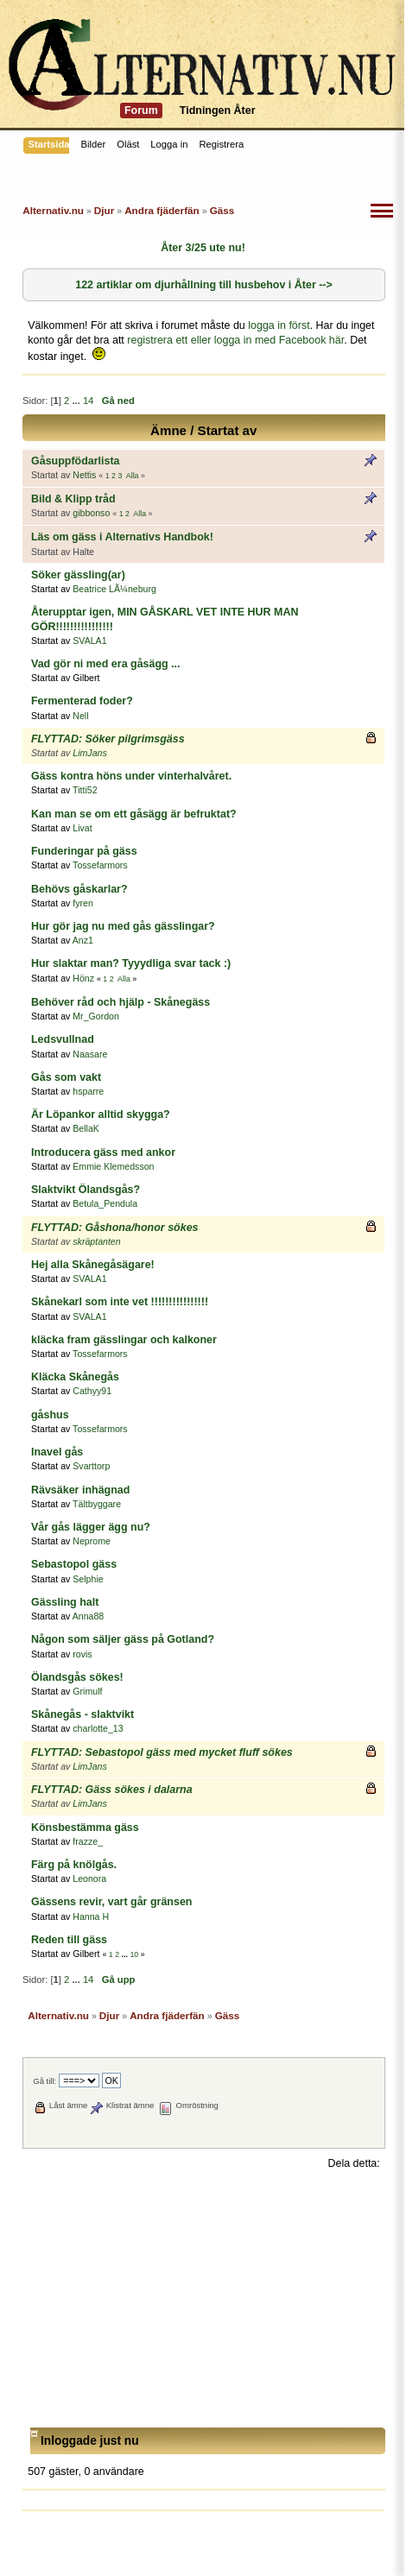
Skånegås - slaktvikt (82, 1714)
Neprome (92, 1541)
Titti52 (85, 790)
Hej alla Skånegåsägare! (93, 1265)
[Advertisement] (204, 2299)
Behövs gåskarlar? (79, 889)
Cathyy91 (92, 1391)
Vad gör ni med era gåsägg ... (106, 664)
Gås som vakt (66, 1077)
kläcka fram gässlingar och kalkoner (124, 1340)
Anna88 (89, 1616)
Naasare (90, 1054)
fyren (83, 903)
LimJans (89, 753)
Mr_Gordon (96, 1016)
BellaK (86, 1128)
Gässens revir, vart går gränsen (111, 1902)
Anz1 (83, 940)
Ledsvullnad (62, 1039)
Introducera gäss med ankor (103, 1152)
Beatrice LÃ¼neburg (114, 589)
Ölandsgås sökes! (77, 1677)
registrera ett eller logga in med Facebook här (235, 340)
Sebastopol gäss (74, 1564)
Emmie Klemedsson (113, 1166)
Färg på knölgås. (74, 1865)
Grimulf (87, 1691)
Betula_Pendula (105, 1203)
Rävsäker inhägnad (80, 1490)
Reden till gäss (69, 1940)
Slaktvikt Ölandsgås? (85, 1190)
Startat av (227, 430)
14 (88, 400)
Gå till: (44, 2081)
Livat (82, 828)
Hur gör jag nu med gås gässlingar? (123, 926)
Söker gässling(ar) (78, 575)
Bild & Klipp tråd (73, 499)
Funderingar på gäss (84, 851)
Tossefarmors (100, 865)
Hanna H (91, 1916)
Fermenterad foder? (82, 701)
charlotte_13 (98, 1728)
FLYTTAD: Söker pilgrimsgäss (108, 739)
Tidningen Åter (218, 110)
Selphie (88, 1579)
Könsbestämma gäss (85, 1828)
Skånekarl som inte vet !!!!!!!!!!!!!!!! (119, 1302)
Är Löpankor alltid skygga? (100, 1114)
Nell (80, 715)
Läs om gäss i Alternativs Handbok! (122, 537)
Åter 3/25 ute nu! (203, 248)
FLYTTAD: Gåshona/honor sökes (115, 1228)
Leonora (89, 1878)
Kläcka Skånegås (75, 1377)
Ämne (168, 430)
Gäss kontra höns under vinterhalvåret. (131, 776)
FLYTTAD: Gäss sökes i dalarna (112, 1790)
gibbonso (91, 513)
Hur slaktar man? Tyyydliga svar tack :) (131, 963)
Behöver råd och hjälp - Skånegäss (120, 1002)
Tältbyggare (97, 1504)
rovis (82, 1654)
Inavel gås (57, 1452)
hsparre (88, 1091)
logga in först (278, 325)
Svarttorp (91, 1466)
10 (134, 1954)
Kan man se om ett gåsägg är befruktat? (134, 814)
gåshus (50, 1415)
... (77, 400)
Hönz (83, 978)
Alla (132, 475)
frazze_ (88, 1841)
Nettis (84, 475)
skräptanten (96, 1241)
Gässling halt (64, 1602)
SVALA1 (89, 640)
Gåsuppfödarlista (75, 461)
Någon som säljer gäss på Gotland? (122, 1639)
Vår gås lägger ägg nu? (90, 1527)
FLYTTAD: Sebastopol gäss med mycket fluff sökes (162, 1752)
